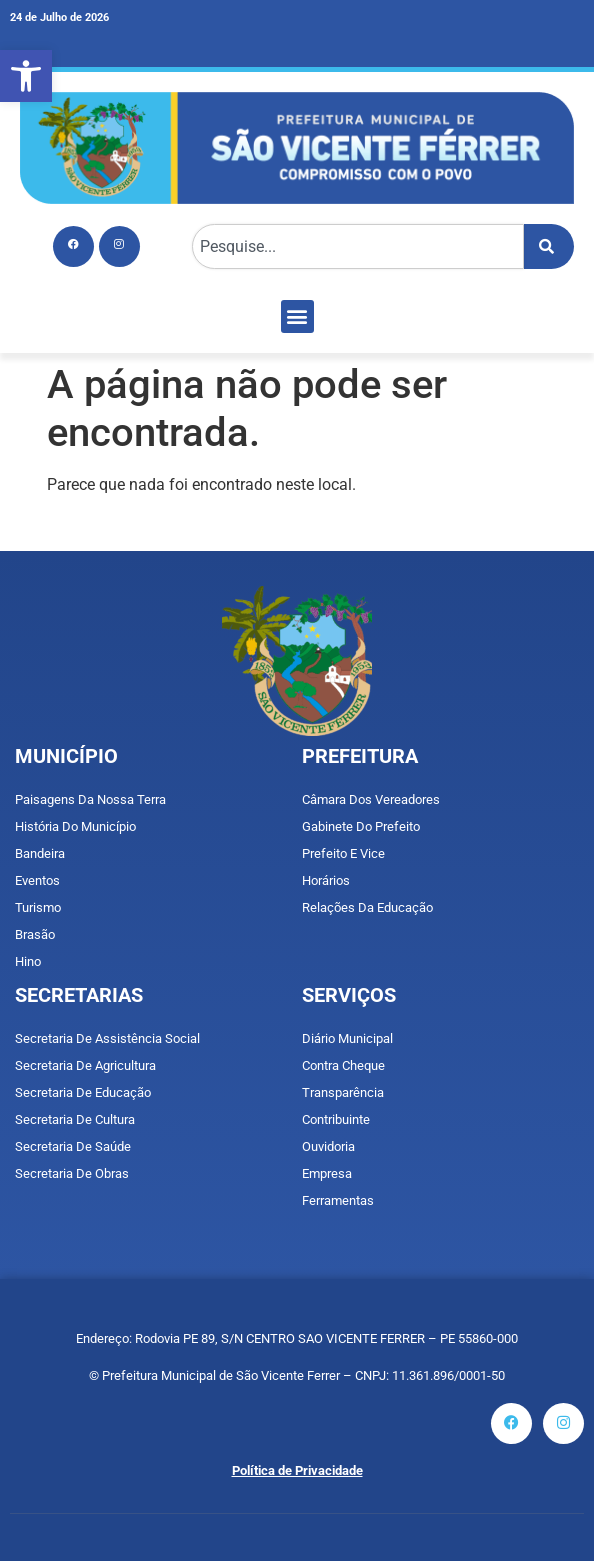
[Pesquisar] (549, 246)
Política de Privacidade (297, 1470)
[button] (26, 76)
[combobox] (358, 246)
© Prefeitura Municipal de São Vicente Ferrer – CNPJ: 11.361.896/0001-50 (297, 1375)
